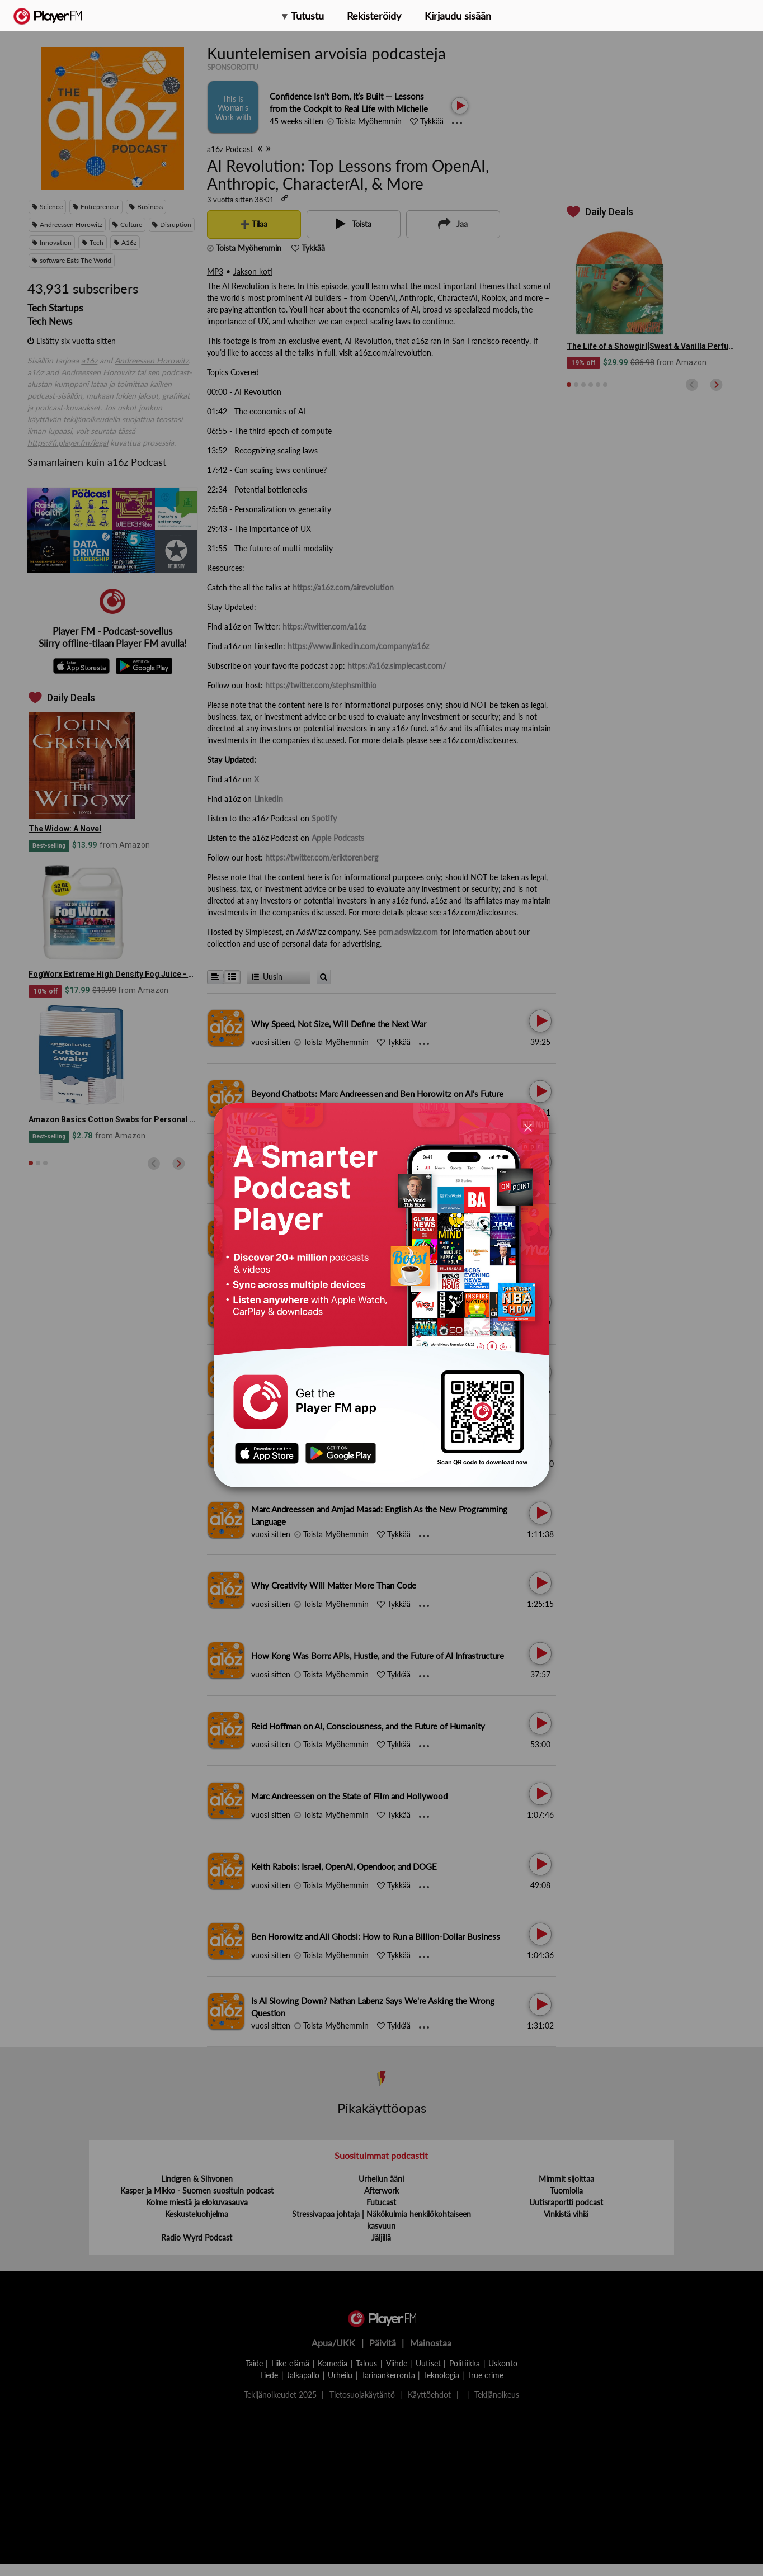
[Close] (528, 1127)
